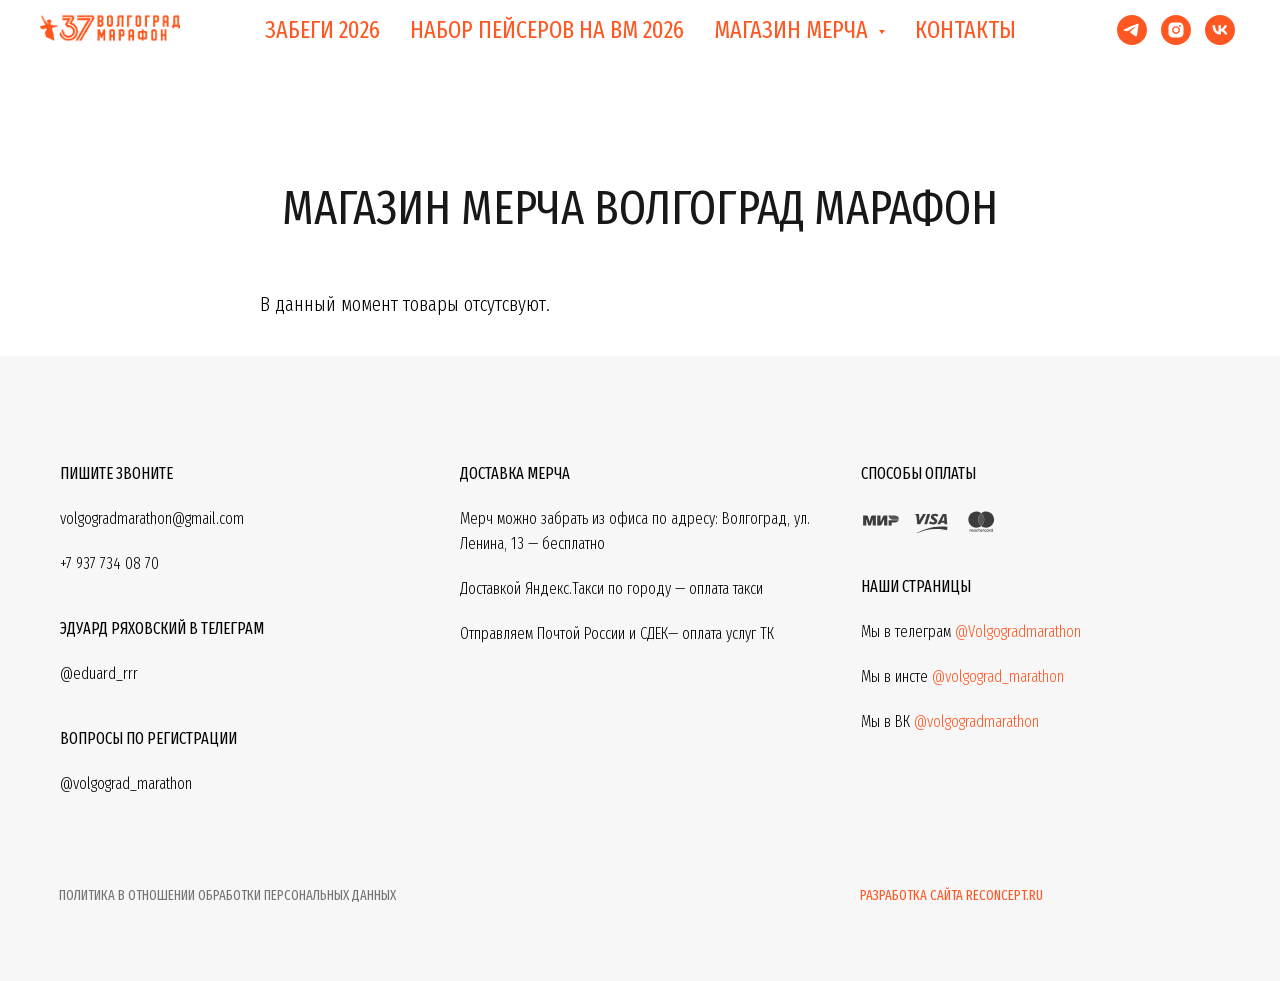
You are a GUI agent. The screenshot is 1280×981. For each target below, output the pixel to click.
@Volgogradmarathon (1018, 631)
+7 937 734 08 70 (109, 563)
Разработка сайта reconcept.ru (951, 895)
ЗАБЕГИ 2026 (322, 30)
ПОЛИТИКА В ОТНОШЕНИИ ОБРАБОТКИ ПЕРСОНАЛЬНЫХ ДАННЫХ (227, 895)
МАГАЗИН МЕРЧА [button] (793, 30)
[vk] (1220, 30)
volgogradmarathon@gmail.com (152, 518)
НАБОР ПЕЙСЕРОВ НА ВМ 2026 (547, 30)
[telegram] (1132, 30)
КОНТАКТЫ (965, 30)
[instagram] (1176, 30)
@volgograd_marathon (998, 676)
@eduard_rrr (99, 673)
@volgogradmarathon (976, 721)
